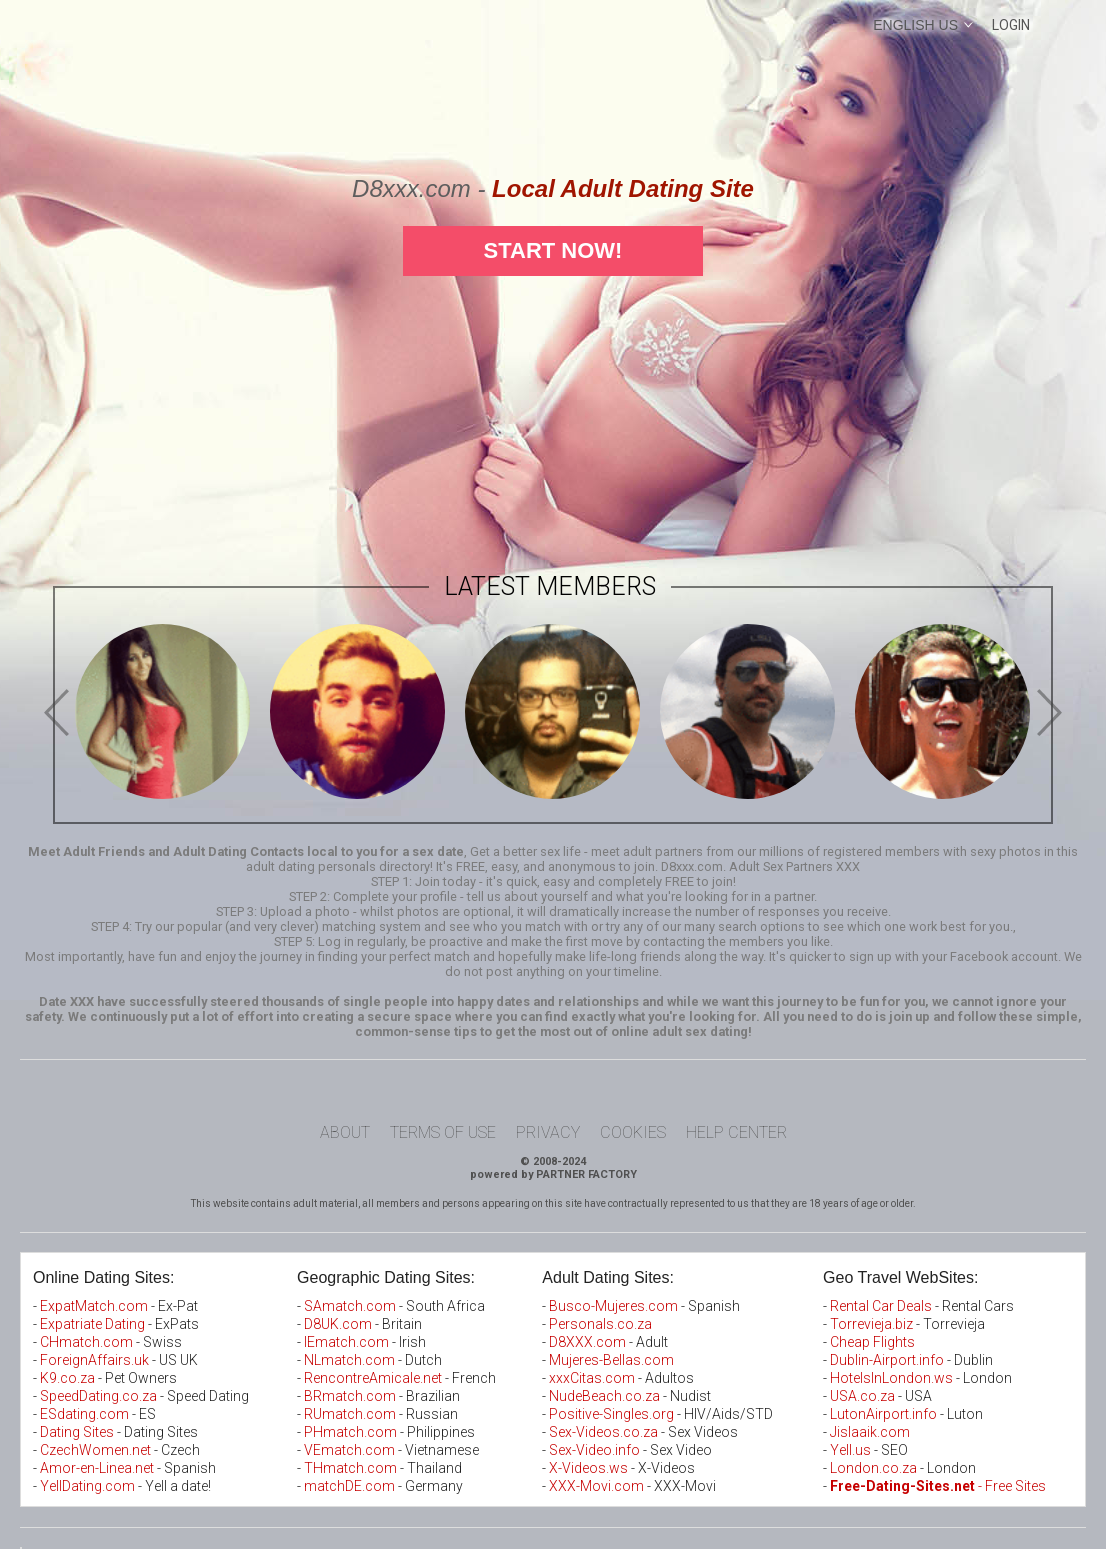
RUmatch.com (351, 1414)
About (345, 1132)
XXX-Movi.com (596, 1486)
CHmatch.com (88, 1342)
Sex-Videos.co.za (603, 1432)
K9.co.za (69, 1378)
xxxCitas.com (592, 1378)
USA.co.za (862, 1396)
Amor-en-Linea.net (97, 1468)
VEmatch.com (351, 1450)
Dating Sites (77, 1432)
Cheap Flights (872, 1342)
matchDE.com (351, 1486)
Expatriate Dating (92, 1324)
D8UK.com (338, 1324)
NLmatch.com (349, 1360)
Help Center (736, 1132)
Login (1011, 25)
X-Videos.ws (588, 1468)
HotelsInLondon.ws (891, 1378)
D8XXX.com (587, 1342)
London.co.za (873, 1468)
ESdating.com (84, 1414)
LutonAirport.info (883, 1414)
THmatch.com (350, 1468)
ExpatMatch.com (94, 1306)
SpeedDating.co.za (98, 1396)
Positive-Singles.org (611, 1414)
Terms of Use (443, 1132)
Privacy (548, 1132)
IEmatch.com (346, 1342)
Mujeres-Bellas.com (611, 1360)
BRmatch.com (350, 1396)
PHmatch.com (352, 1432)
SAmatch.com (350, 1306)
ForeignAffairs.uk (96, 1360)
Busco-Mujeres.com (613, 1306)
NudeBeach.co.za (604, 1396)
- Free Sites (938, 1486)
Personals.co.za (600, 1324)
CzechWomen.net (95, 1450)
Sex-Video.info (594, 1450)
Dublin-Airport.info (887, 1360)
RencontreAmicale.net (373, 1378)
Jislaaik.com (870, 1432)
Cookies (633, 1132)
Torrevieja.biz (871, 1324)
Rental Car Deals (881, 1306)
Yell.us (850, 1450)
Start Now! (553, 250)
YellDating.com (87, 1486)
